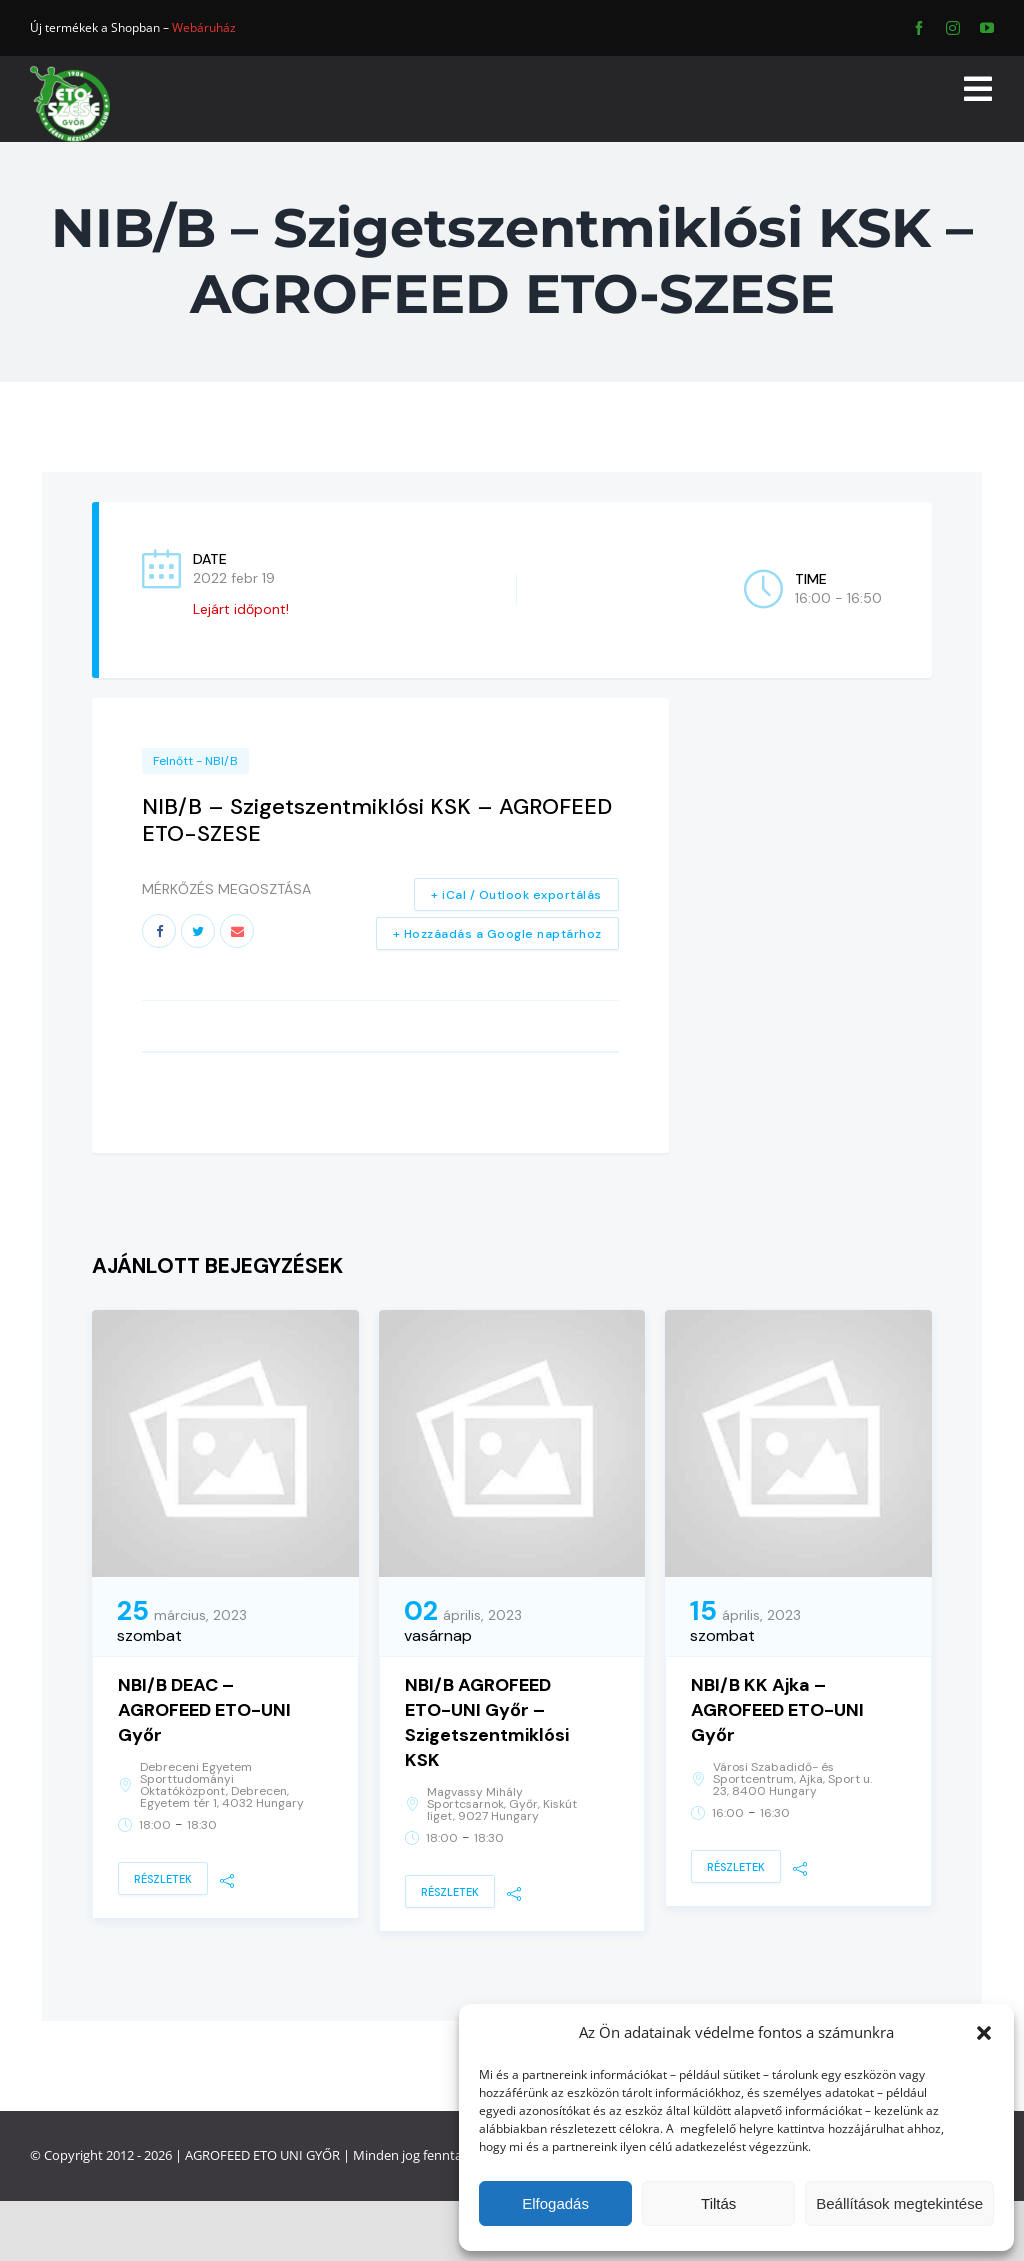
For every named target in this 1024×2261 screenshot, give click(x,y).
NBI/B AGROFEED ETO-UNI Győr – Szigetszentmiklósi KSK (487, 1722)
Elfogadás (555, 2203)
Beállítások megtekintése (899, 2203)
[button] (984, 2033)
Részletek (163, 1879)
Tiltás (718, 2203)
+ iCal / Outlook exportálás (516, 895)
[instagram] (953, 28)
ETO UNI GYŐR (296, 2155)
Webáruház (204, 27)
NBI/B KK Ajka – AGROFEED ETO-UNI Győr (777, 1710)
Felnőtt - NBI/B (195, 761)
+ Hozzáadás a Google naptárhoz (497, 934)
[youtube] (987, 28)
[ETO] (70, 72)
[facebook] (919, 28)
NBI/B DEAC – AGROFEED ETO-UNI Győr (204, 1710)
